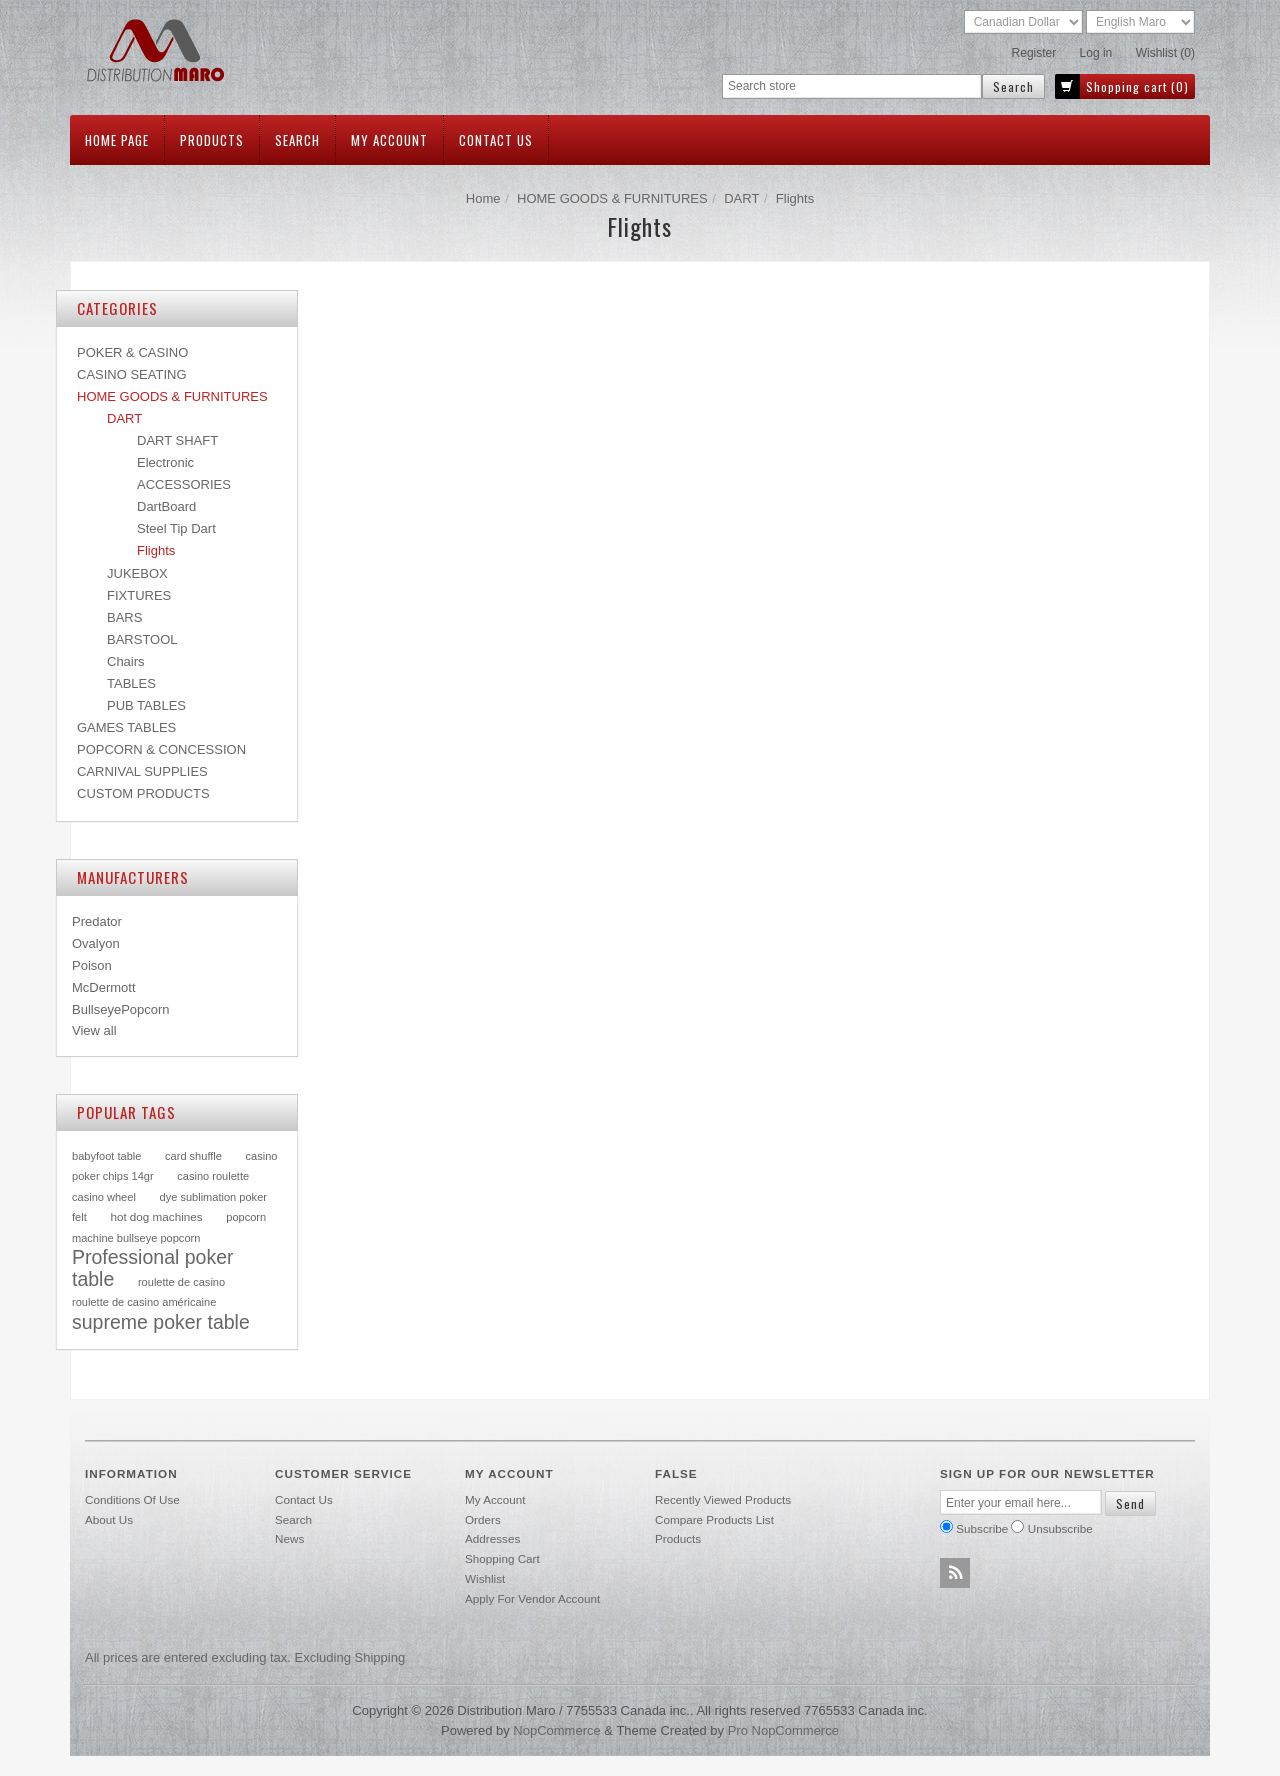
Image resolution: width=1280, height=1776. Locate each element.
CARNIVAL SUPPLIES (142, 771)
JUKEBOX (137, 573)
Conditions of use (132, 1499)
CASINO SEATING (132, 374)
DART (741, 198)
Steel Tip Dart (176, 528)
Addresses (492, 1538)
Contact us (496, 140)
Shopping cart (502, 1558)
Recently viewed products (723, 1499)
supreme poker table (161, 1322)
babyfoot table (106, 1156)
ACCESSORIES (184, 484)
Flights (156, 550)
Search (297, 140)
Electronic (165, 462)
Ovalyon (96, 943)
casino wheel (104, 1197)
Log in (1096, 53)
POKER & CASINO (132, 352)
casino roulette (213, 1176)
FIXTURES (139, 595)
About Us (109, 1519)
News (289, 1538)
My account (389, 140)
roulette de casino (181, 1282)
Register (1034, 53)
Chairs (126, 661)
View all (94, 1030)
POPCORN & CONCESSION (161, 749)
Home (483, 198)
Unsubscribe (1060, 1528)
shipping (380, 1657)
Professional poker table (153, 1268)
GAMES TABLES (126, 727)
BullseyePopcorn (121, 1009)
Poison (92, 965)
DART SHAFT (177, 440)
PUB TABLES (146, 705)
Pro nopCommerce (783, 1730)
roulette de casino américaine (144, 1302)
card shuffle (193, 1156)
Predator (97, 921)
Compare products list (714, 1519)
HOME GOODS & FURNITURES (612, 198)
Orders (483, 1519)
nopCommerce (556, 1730)
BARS (124, 617)
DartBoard (166, 506)
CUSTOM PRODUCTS (143, 793)
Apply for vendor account (532, 1598)
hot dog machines (156, 1216)
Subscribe (982, 1528)
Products (212, 140)
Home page (117, 140)
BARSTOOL (142, 639)
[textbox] (852, 86)
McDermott (104, 987)
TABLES (131, 683)
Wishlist (485, 1578)
